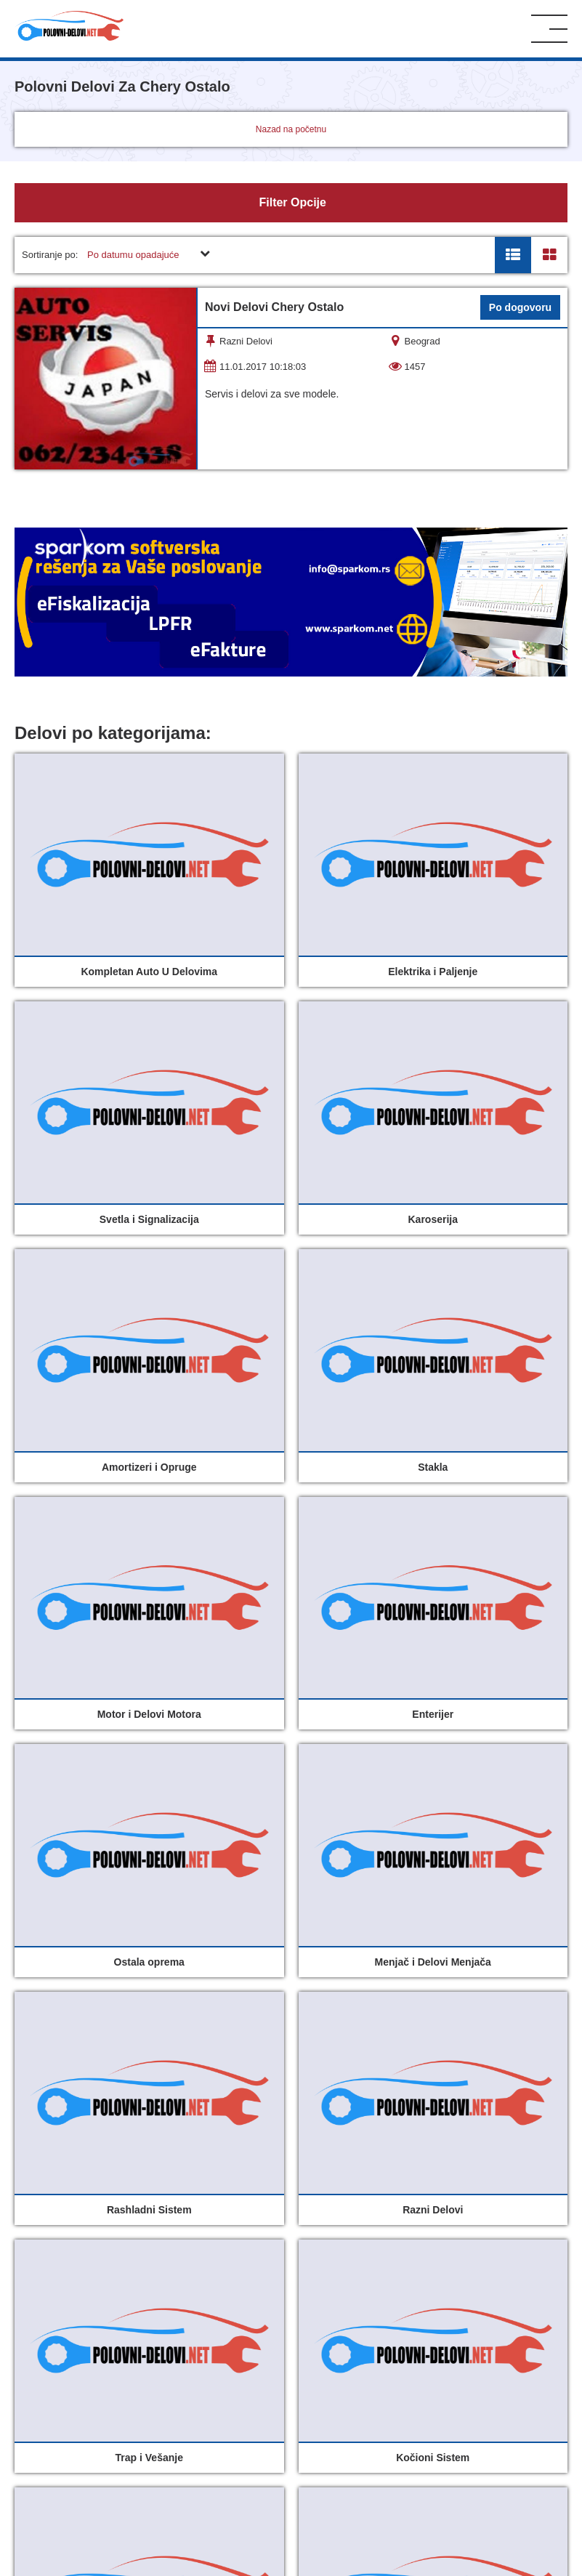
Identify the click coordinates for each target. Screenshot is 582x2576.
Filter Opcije (291, 202)
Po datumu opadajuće (133, 254)
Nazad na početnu (291, 129)
